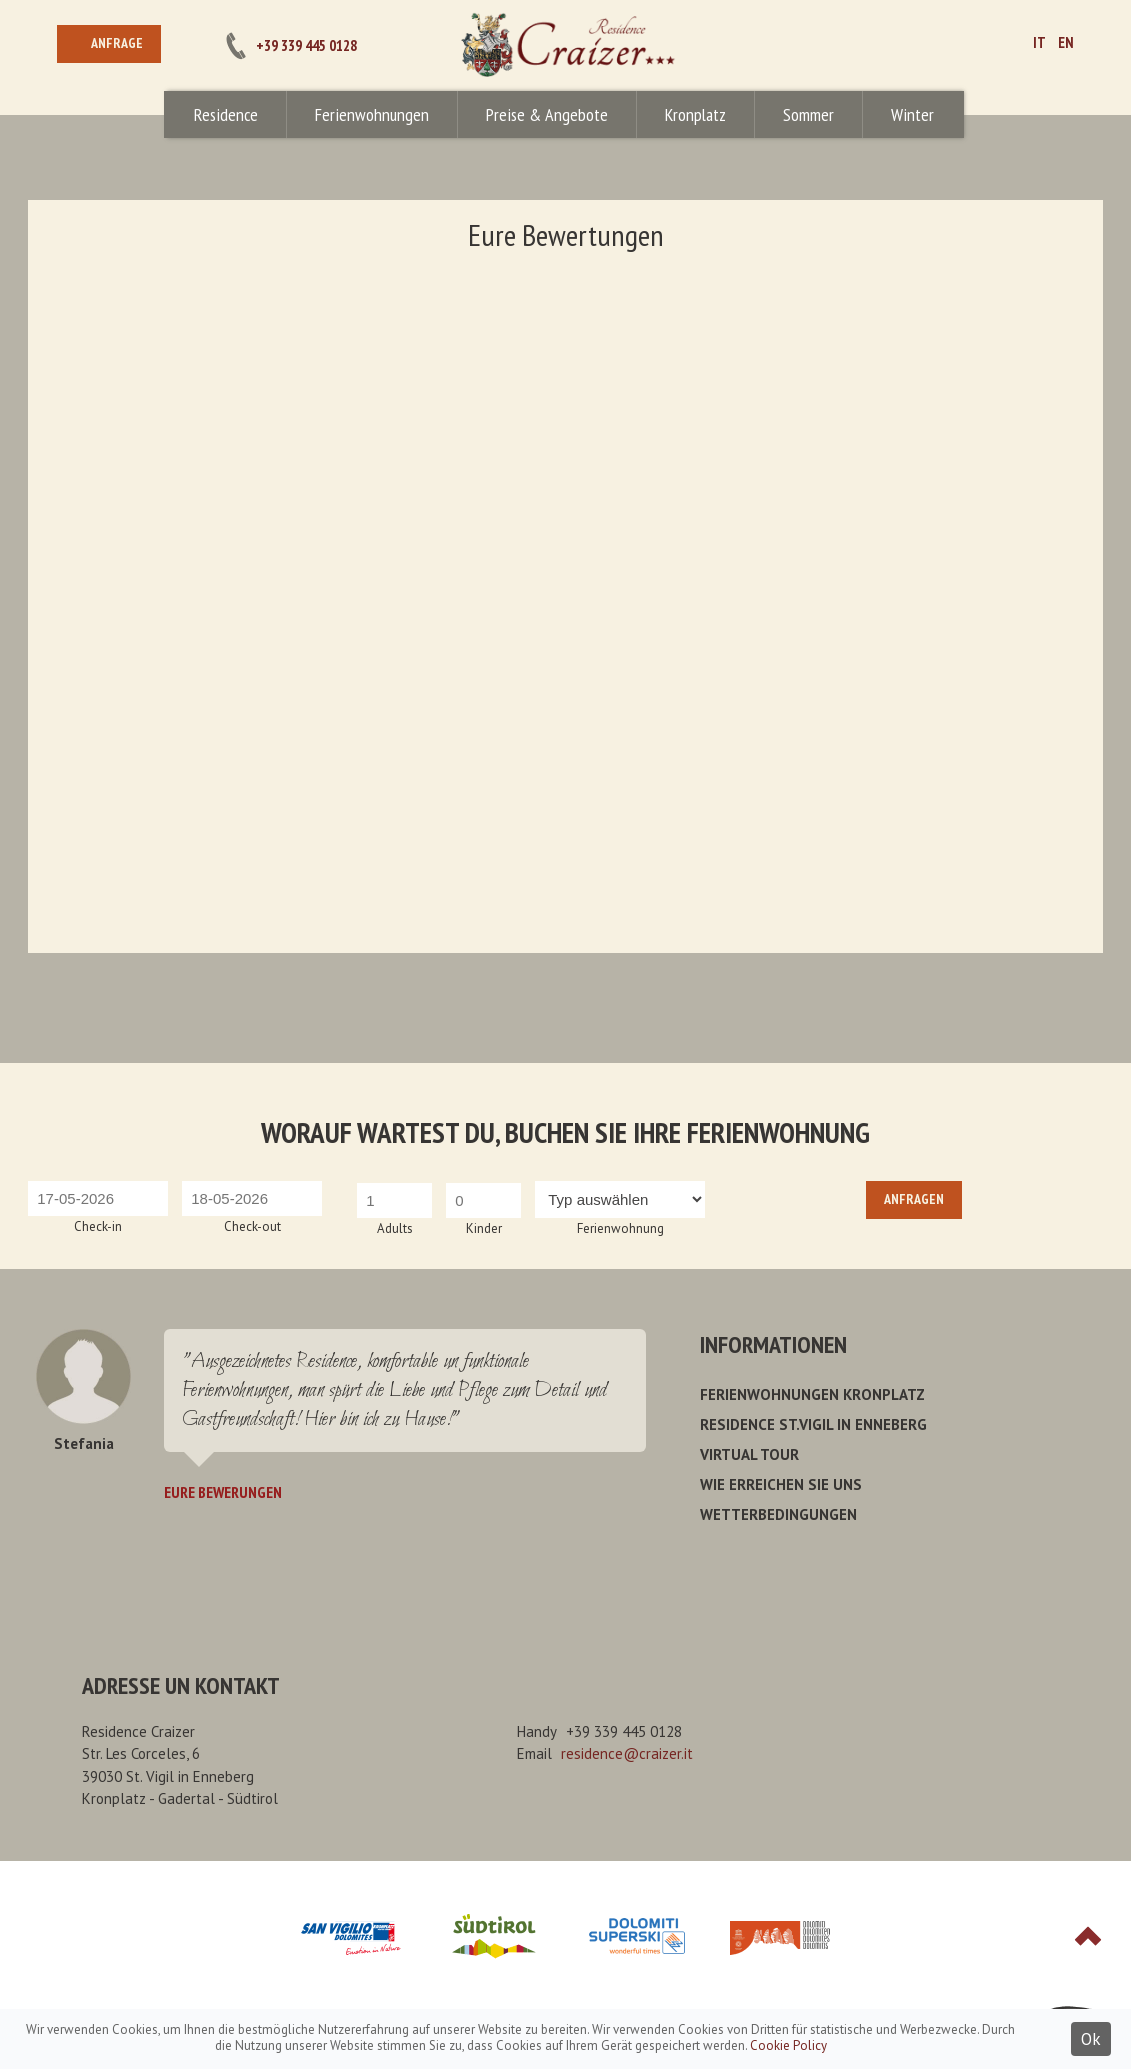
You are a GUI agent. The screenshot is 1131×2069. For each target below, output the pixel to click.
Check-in (98, 1226)
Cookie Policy (788, 2045)
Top (1088, 1936)
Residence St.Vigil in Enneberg (813, 1424)
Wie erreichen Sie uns (781, 1484)
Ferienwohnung (620, 1228)
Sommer (808, 114)
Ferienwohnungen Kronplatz (812, 1394)
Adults (395, 1228)
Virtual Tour (749, 1454)
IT (1039, 42)
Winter (912, 114)
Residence (226, 114)
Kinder (484, 1228)
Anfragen (914, 1199)
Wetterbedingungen (778, 1514)
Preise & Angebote (547, 114)
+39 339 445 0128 (306, 45)
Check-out (252, 1226)
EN (1066, 42)
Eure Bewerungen (223, 1492)
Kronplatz (695, 114)
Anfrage (117, 43)
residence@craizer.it (627, 1753)
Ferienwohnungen (372, 114)
